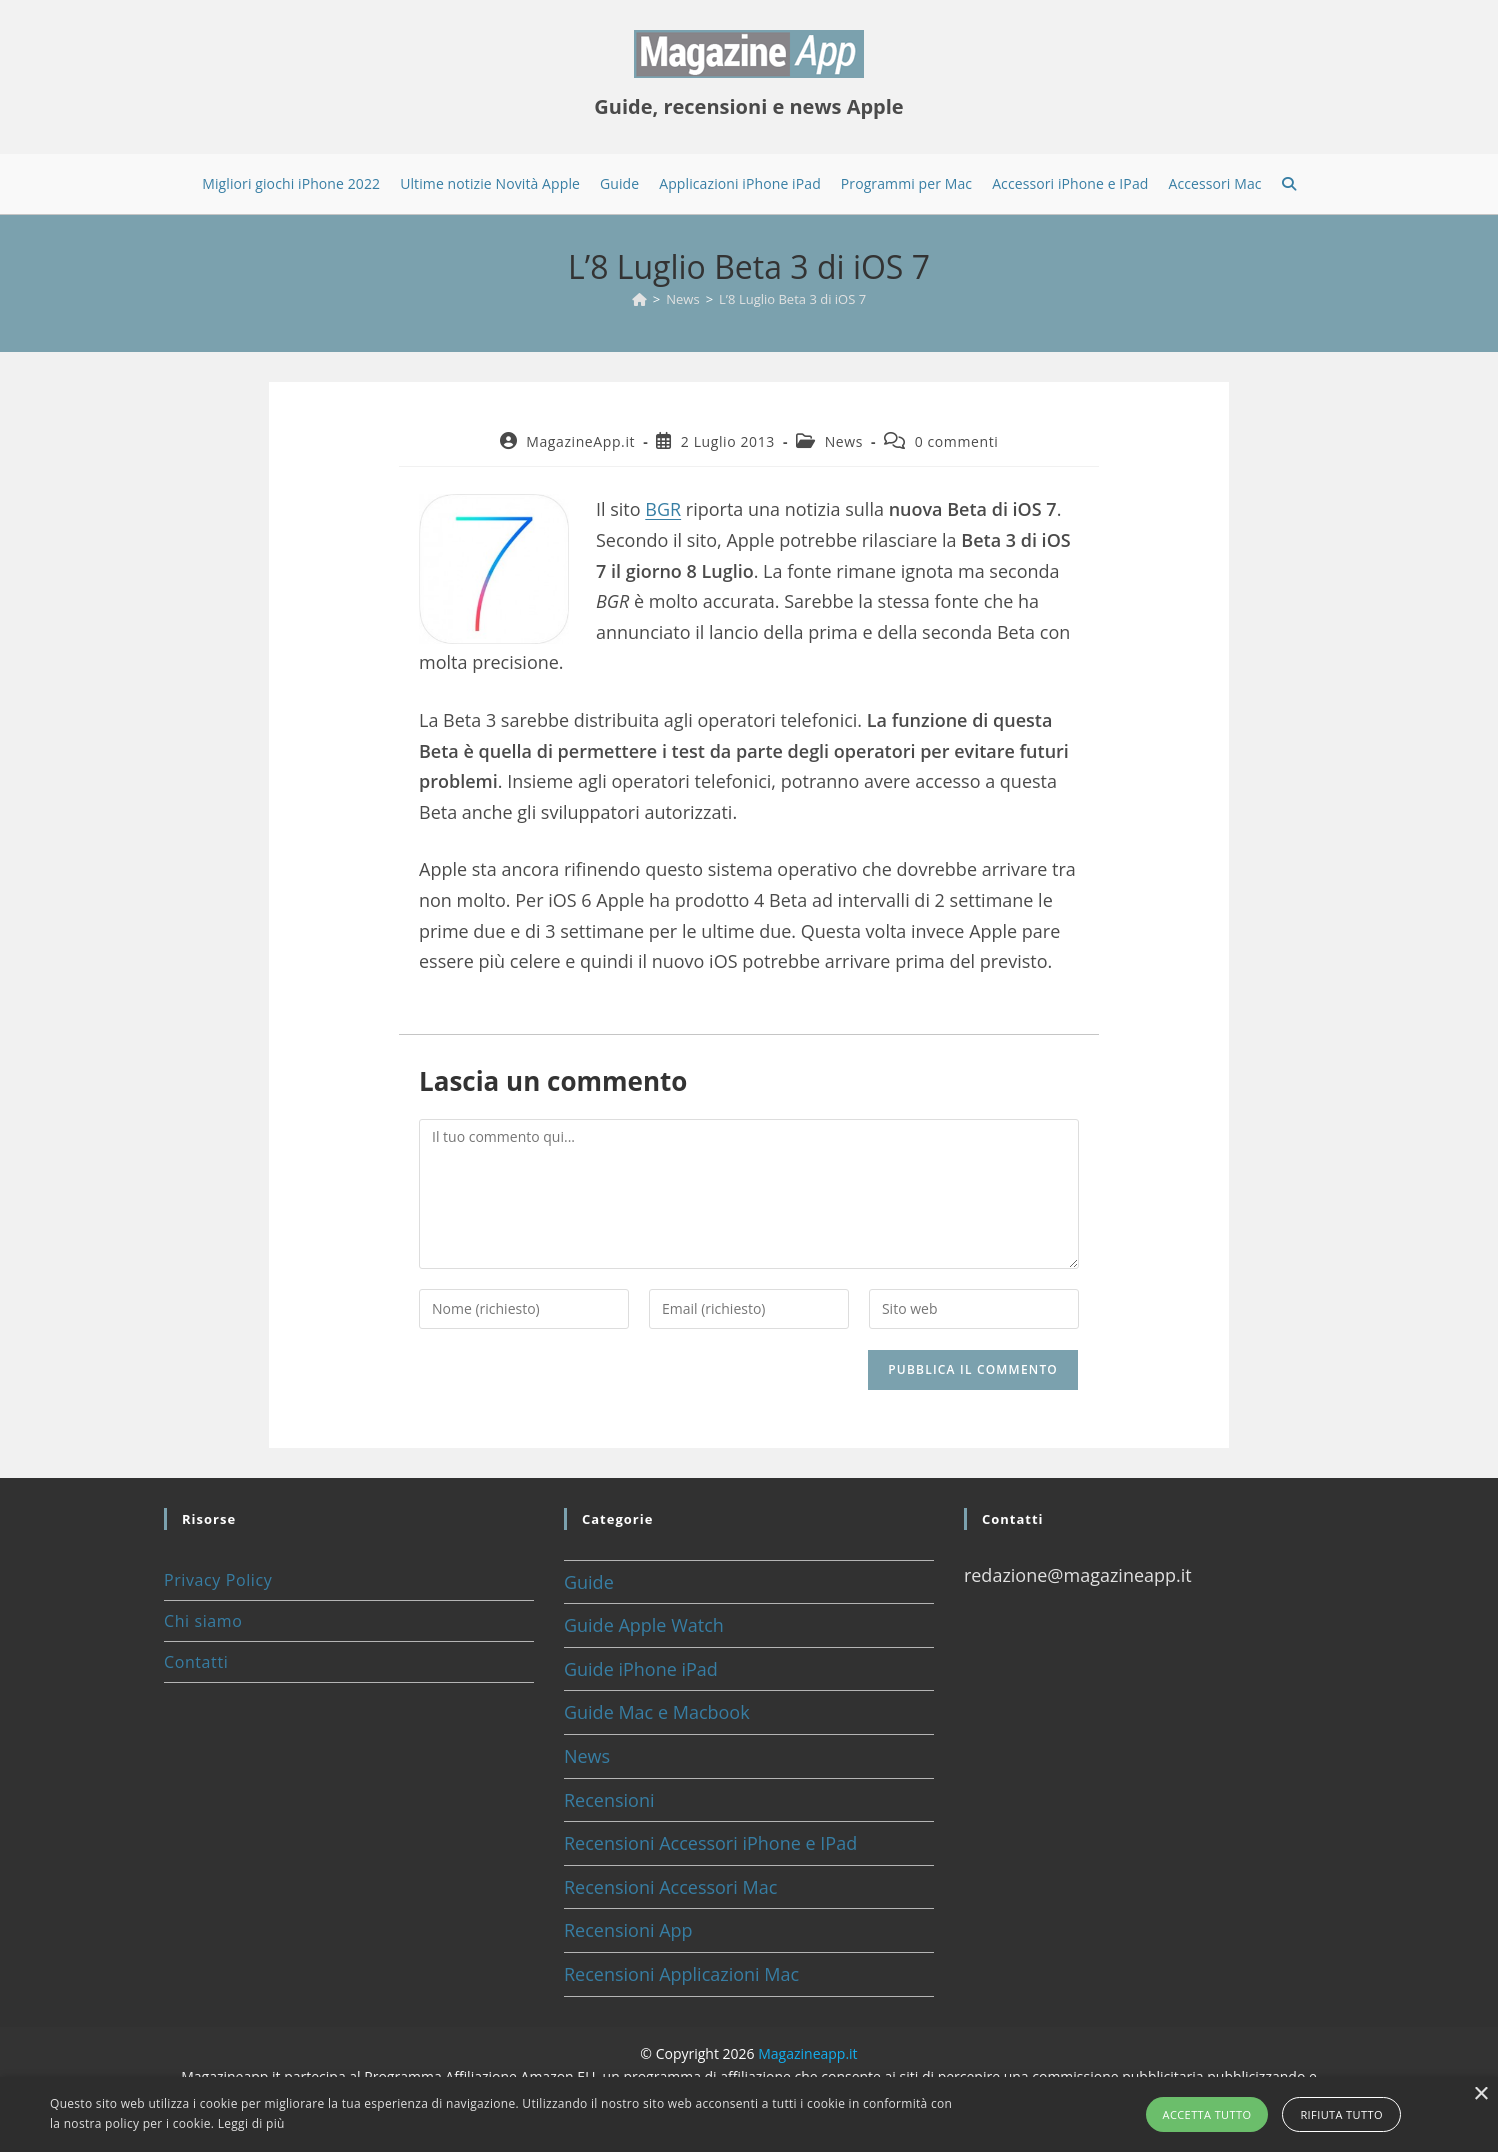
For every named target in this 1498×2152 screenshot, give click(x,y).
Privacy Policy (218, 1580)
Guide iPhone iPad (641, 1669)
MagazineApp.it (580, 441)
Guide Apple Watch (644, 1625)
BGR (663, 509)
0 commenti (957, 441)
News (844, 441)
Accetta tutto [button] (1207, 2114)
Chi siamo (203, 1621)
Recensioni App (628, 1930)
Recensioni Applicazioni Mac (681, 1974)
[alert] (749, 2114)
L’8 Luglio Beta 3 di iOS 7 (792, 299)
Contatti (196, 1662)
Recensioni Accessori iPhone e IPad (710, 1843)
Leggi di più (251, 2123)
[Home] (639, 299)
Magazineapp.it (807, 2053)
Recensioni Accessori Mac (670, 1887)
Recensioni (609, 1800)
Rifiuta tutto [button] (1341, 2114)
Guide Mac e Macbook (657, 1712)
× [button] (1480, 2094)
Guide (589, 1582)
